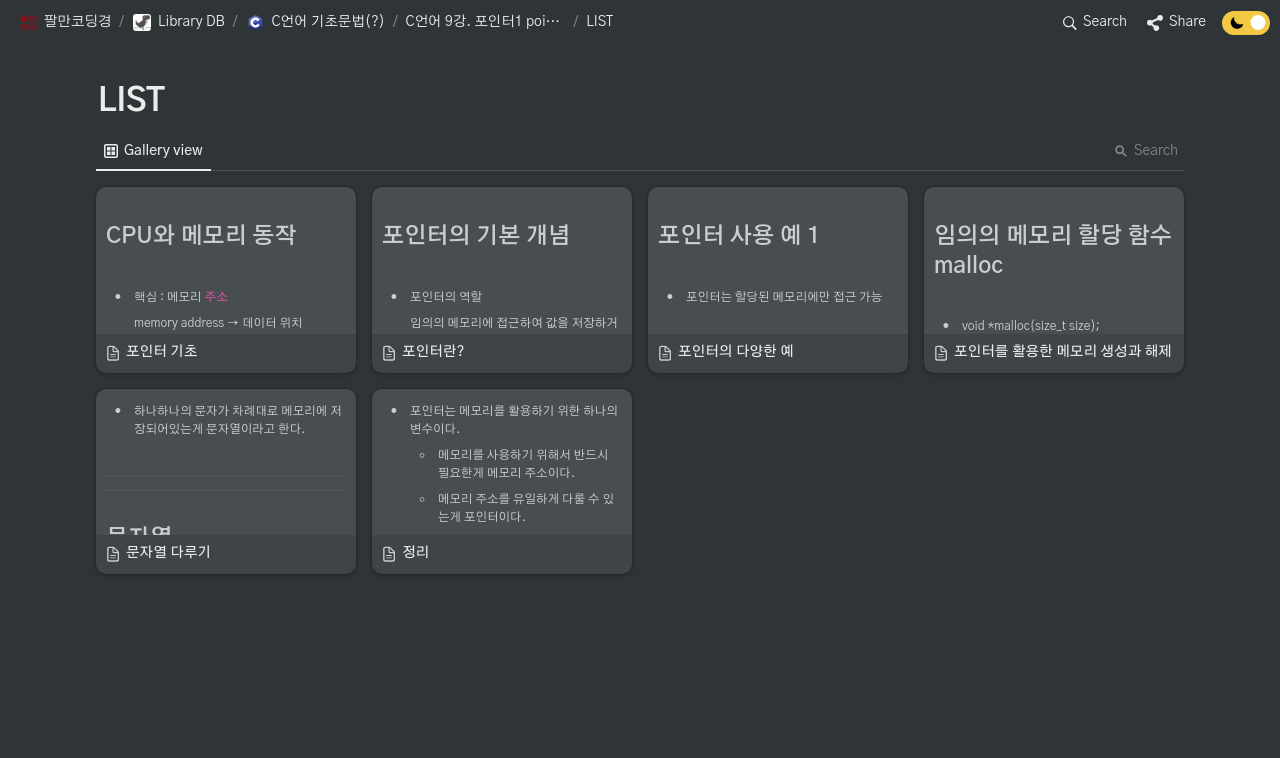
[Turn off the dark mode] (1246, 30)
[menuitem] (153, 151)
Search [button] (1146, 151)
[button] (64, 23)
